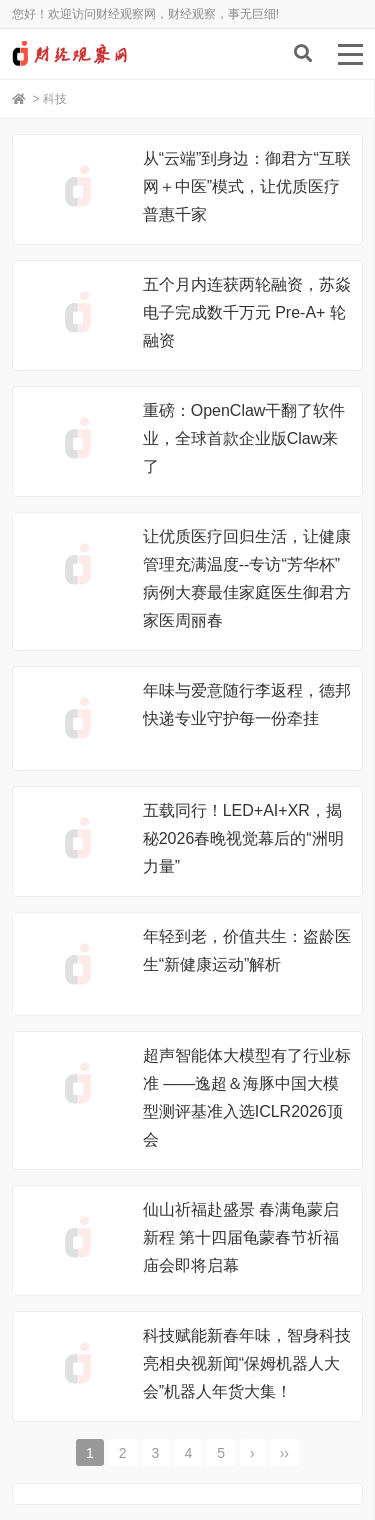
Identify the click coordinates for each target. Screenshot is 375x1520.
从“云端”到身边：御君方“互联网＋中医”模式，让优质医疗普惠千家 (247, 186)
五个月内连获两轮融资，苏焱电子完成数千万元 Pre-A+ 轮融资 (247, 312)
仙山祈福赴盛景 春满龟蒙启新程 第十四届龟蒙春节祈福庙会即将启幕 (241, 1237)
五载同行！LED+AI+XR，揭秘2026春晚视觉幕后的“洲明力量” (243, 838)
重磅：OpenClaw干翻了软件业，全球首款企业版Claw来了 (244, 438)
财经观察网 (107, 54)
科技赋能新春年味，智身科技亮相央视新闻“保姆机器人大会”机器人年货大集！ (247, 1363)
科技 (55, 99)
